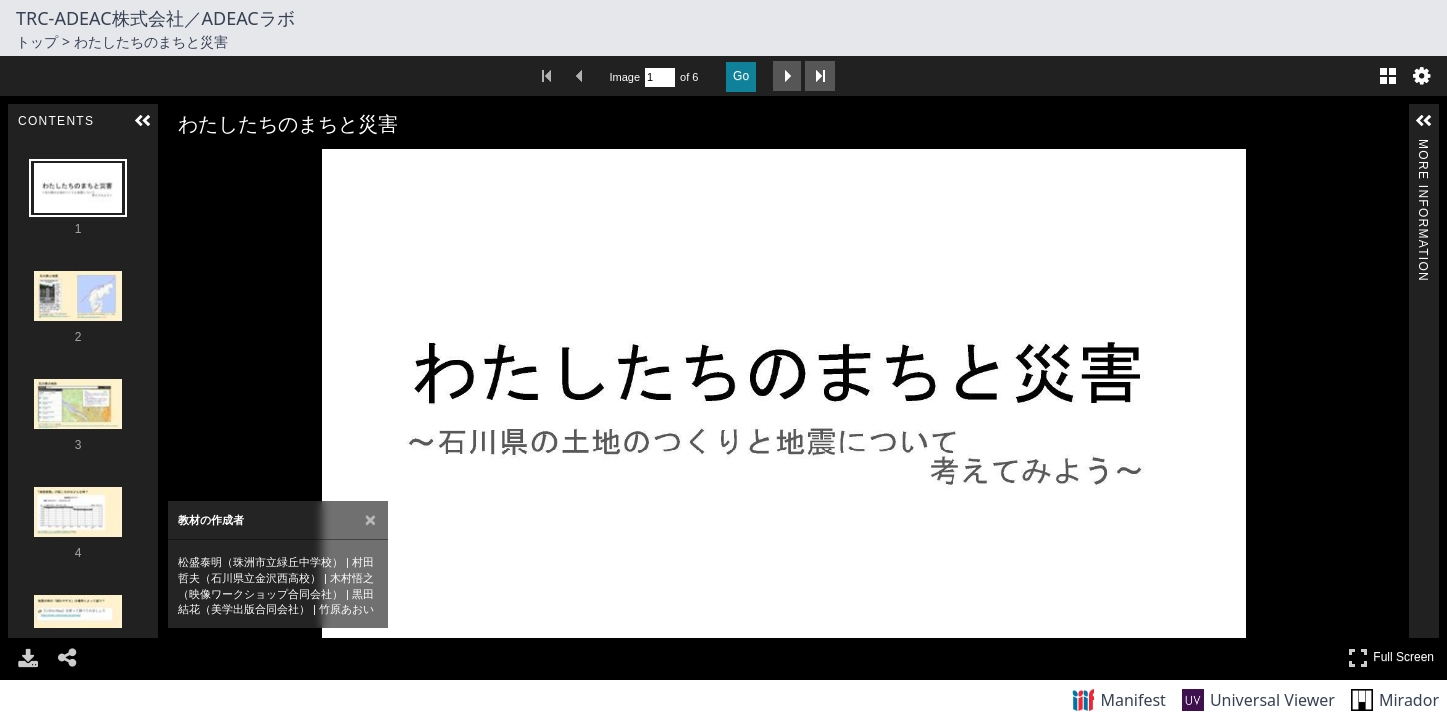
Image (625, 77)
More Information (1423, 147)
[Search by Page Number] (660, 77)
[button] (143, 121)
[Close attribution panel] (370, 520)
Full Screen (1391, 657)
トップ (37, 41)
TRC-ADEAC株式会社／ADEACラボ (155, 18)
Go (741, 76)
